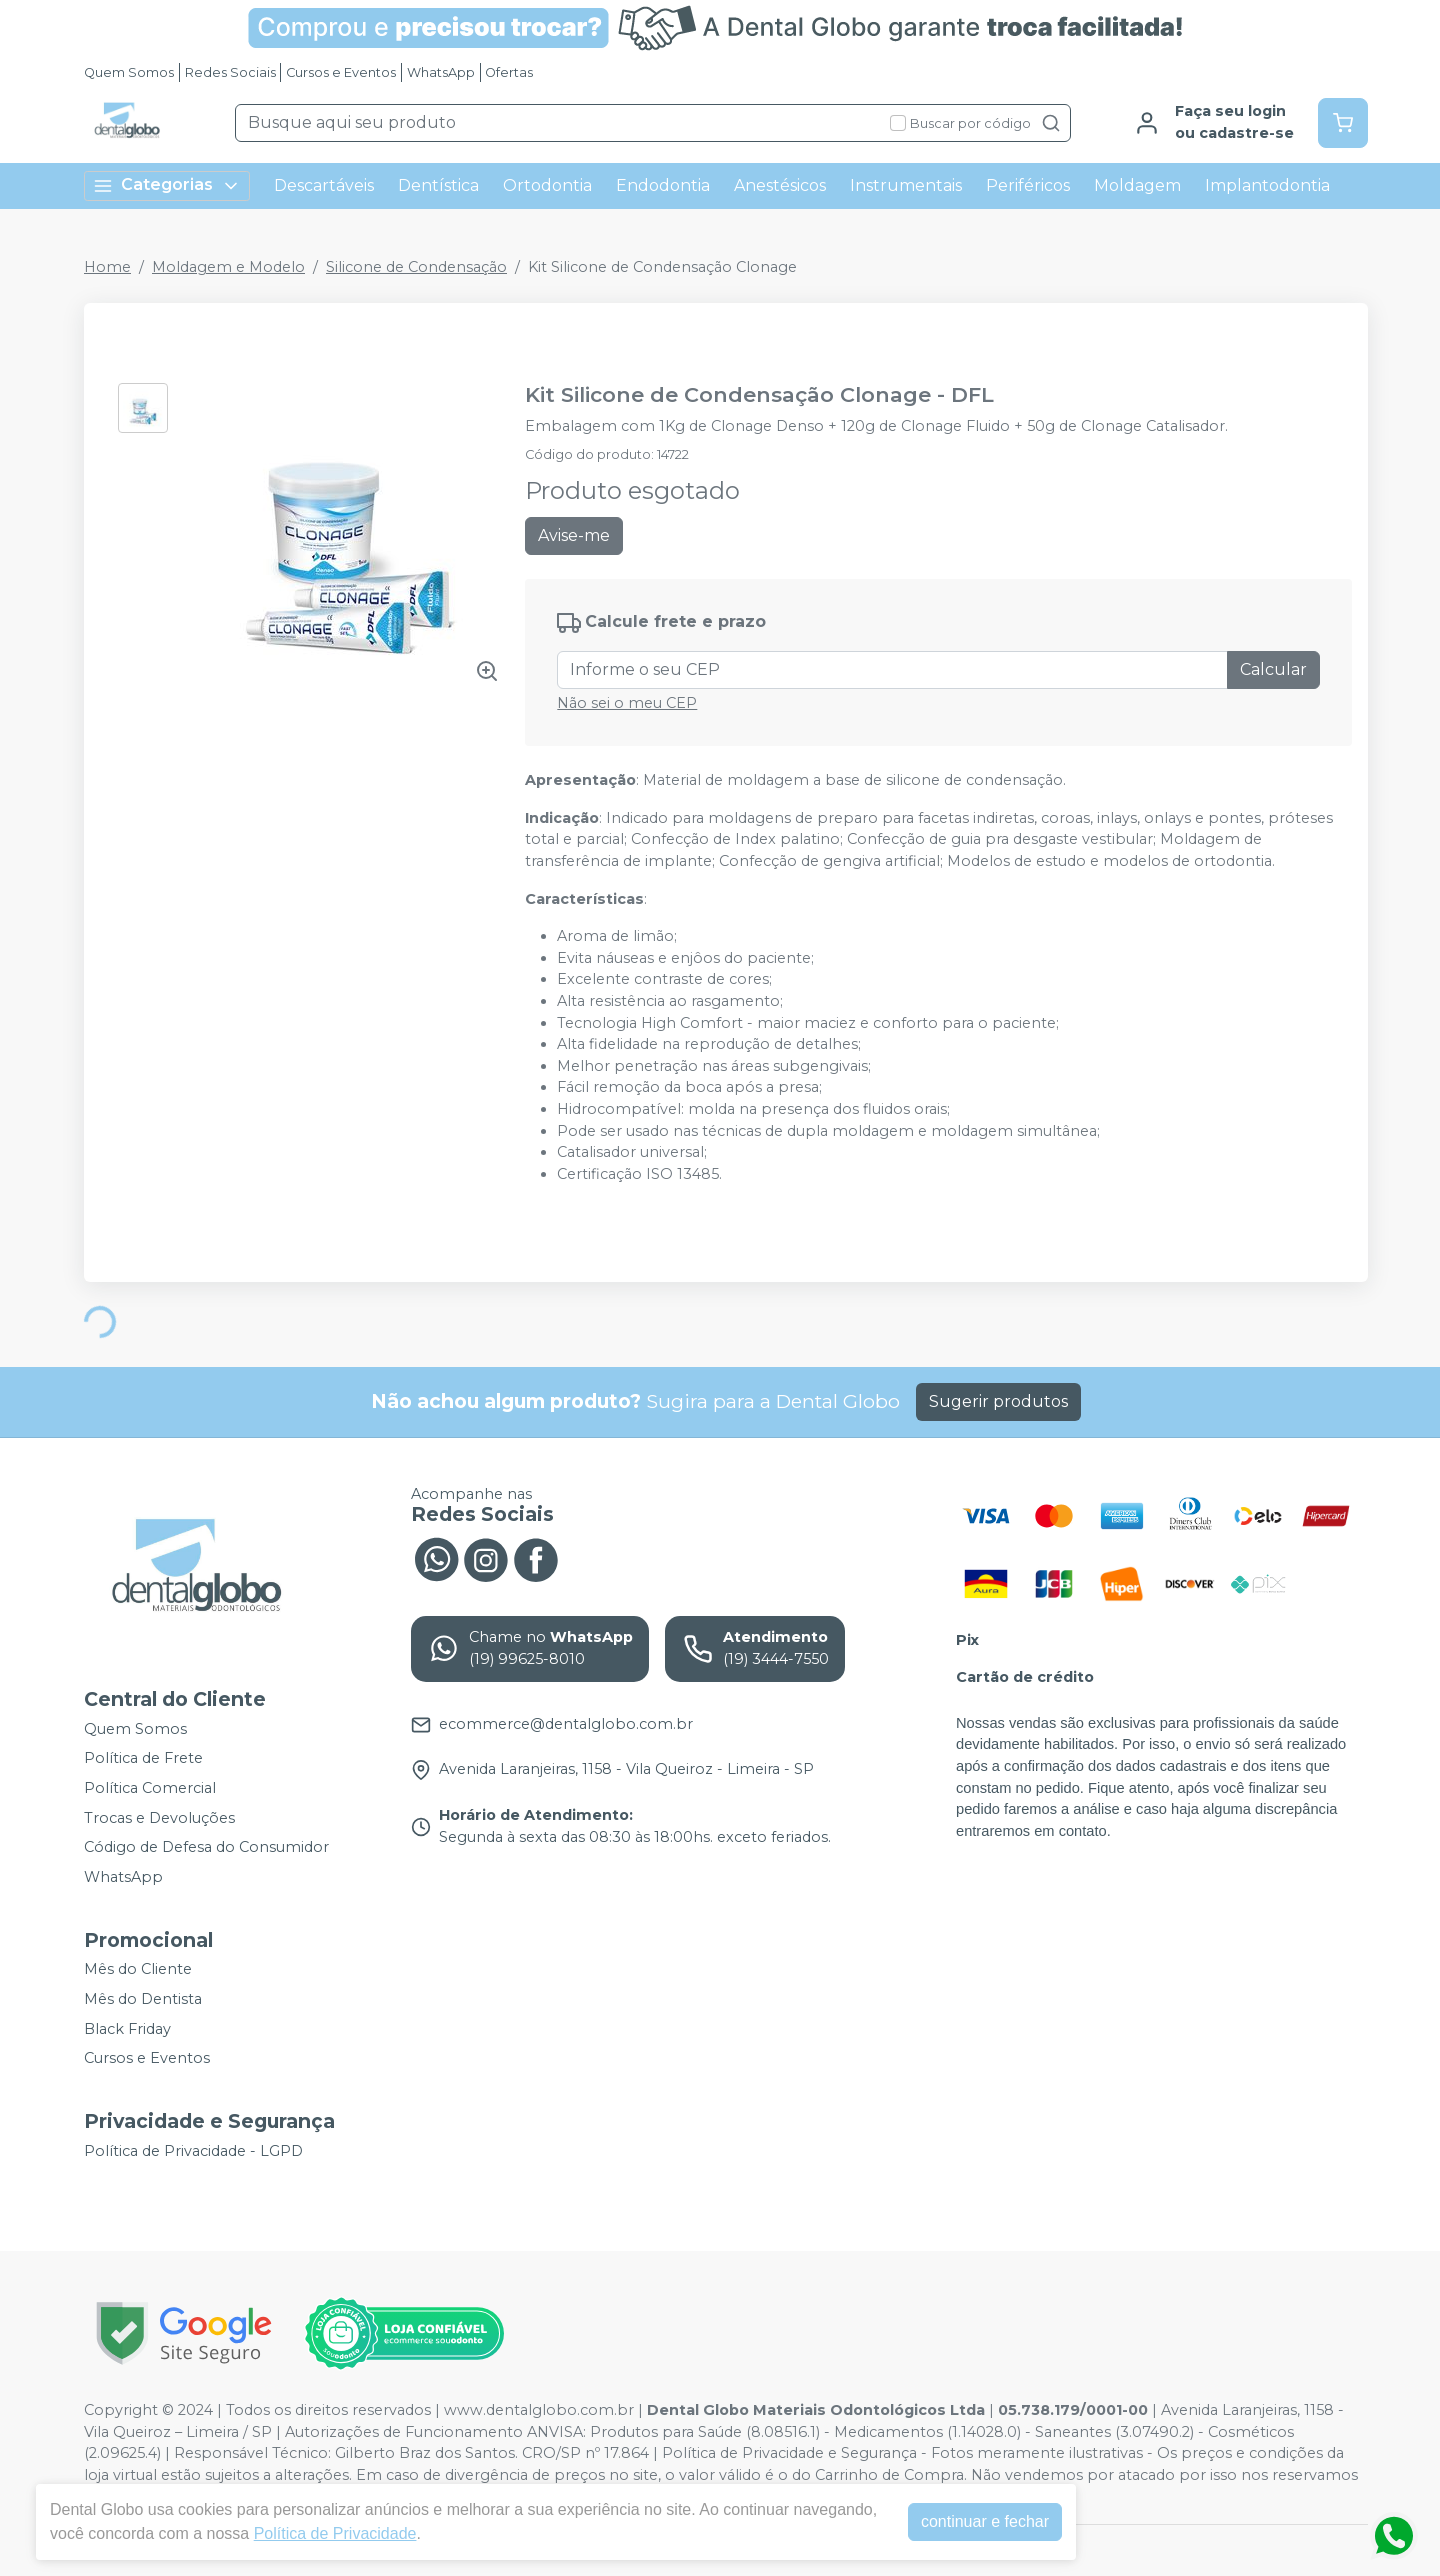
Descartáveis (324, 185)
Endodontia (663, 185)
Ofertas (509, 72)
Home (107, 267)
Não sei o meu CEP (627, 703)
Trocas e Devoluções (159, 1818)
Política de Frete (143, 1759)
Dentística (438, 185)
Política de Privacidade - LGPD (193, 2151)
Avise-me (574, 535)
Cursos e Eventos (341, 72)
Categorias (167, 185)
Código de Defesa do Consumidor (206, 1847)
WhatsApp (441, 72)
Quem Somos (129, 72)
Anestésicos (780, 185)
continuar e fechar (985, 2521)
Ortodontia (547, 185)
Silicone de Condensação (416, 267)
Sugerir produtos (998, 1401)
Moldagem (1137, 185)
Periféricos (1028, 185)
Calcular (1273, 669)
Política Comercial (150, 1788)
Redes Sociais (230, 72)
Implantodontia (1267, 185)
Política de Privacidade (335, 2533)
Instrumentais (906, 185)
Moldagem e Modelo (228, 267)
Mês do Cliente (138, 1970)
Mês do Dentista (143, 1999)
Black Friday (127, 2029)
